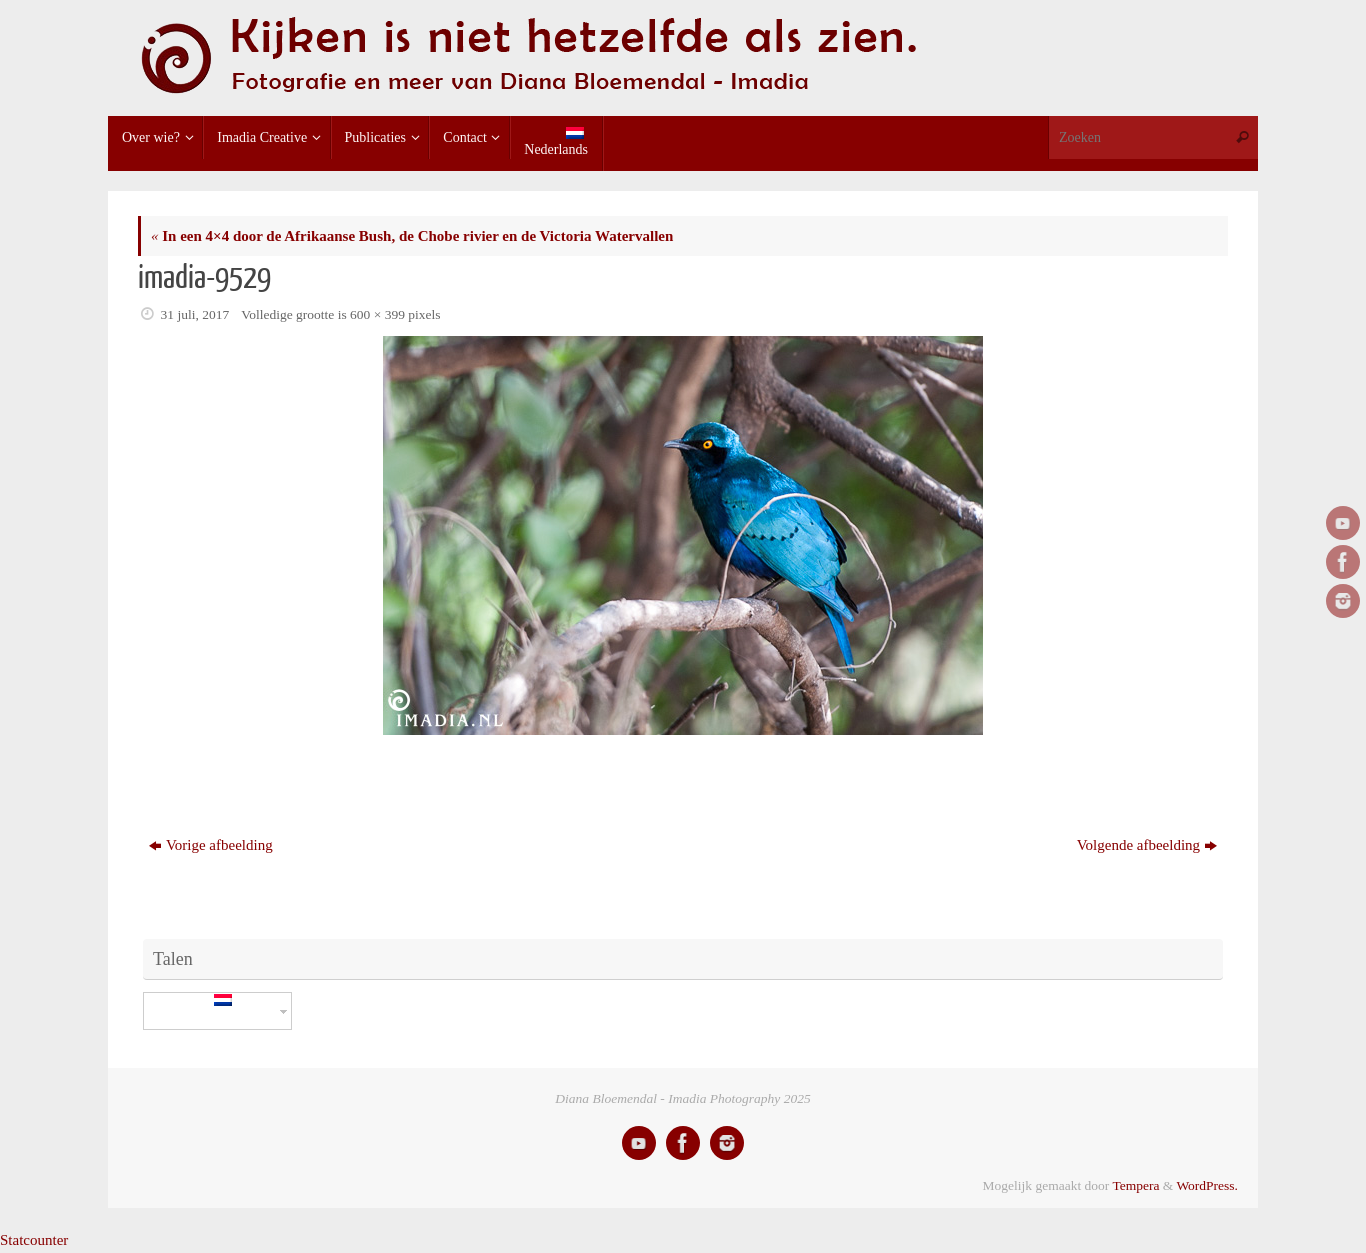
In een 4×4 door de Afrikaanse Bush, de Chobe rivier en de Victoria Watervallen (412, 236)
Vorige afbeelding (211, 845)
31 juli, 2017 (195, 314)
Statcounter (34, 1240)
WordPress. (1207, 1185)
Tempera (1135, 1185)
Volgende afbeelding (1147, 845)
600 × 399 (377, 314)
